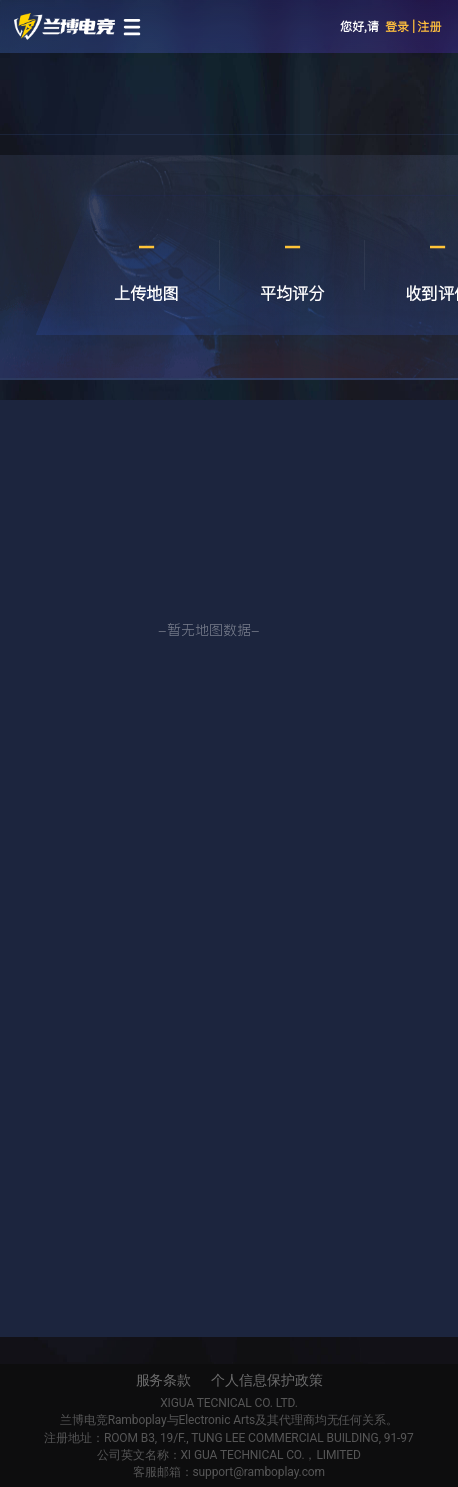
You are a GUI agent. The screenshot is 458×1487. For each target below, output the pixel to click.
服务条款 (164, 1380)
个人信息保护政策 (266, 1380)
